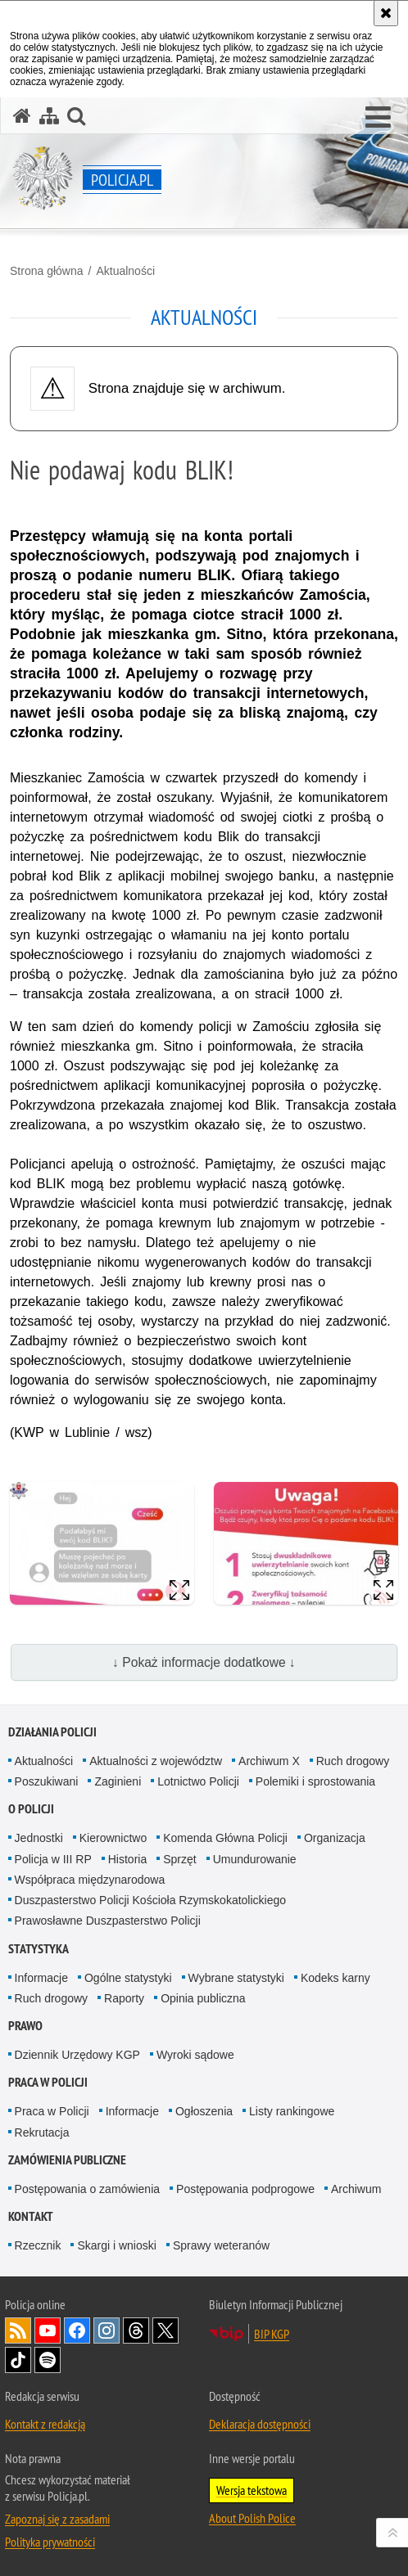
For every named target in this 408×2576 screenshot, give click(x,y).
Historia (127, 1859)
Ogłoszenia (204, 2111)
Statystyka (38, 1948)
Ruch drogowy (353, 1761)
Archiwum (356, 2188)
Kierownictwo (113, 1837)
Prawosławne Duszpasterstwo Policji (108, 1920)
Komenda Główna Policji (225, 1837)
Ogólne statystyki (128, 1977)
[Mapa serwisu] (49, 116)
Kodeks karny (335, 1977)
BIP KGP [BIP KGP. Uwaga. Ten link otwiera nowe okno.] (271, 2334)
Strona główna (47, 270)
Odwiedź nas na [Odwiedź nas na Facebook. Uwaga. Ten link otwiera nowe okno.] (77, 2330)
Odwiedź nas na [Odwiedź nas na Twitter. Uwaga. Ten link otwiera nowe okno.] (165, 2330)
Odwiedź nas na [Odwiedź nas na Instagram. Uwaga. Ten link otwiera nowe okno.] (106, 2330)
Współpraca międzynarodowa (90, 1879)
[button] (378, 118)
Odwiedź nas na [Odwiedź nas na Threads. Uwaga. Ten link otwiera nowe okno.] (136, 2330)
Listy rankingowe (291, 2111)
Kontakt (30, 2216)
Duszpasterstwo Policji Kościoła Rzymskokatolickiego (150, 1900)
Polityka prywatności (50, 2541)
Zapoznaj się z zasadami (57, 2519)
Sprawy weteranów (221, 2245)
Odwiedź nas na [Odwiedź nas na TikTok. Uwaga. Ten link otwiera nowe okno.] (18, 2360)
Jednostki (39, 1837)
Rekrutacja (42, 2132)
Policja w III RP (53, 1859)
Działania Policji (52, 1732)
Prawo (25, 2025)
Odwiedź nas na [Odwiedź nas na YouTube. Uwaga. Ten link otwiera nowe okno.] (47, 2330)
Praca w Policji (48, 2082)
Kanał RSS (18, 2330)
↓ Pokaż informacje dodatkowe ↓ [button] (204, 1662)
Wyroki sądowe (195, 2054)
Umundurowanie (255, 1859)
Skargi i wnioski (116, 2245)
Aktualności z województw (155, 1761)
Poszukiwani (47, 1781)
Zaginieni (117, 1781)
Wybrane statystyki (236, 1977)
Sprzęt (179, 1859)
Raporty (124, 1998)
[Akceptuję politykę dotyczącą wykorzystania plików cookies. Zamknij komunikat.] (386, 13)
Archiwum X (269, 1761)
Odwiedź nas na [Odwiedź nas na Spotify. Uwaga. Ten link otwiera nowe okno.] (47, 2360)
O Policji (31, 1808)
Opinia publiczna (203, 1998)
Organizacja (334, 1837)
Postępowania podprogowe (245, 2188)
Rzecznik (38, 2245)
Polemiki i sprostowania (315, 1781)
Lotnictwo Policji (198, 1781)
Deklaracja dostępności (260, 2424)
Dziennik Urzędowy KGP (77, 2054)
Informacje (41, 1977)
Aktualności (125, 270)
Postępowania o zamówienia (87, 2188)
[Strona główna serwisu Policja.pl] (22, 116)
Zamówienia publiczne (67, 2159)
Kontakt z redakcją (45, 2424)
